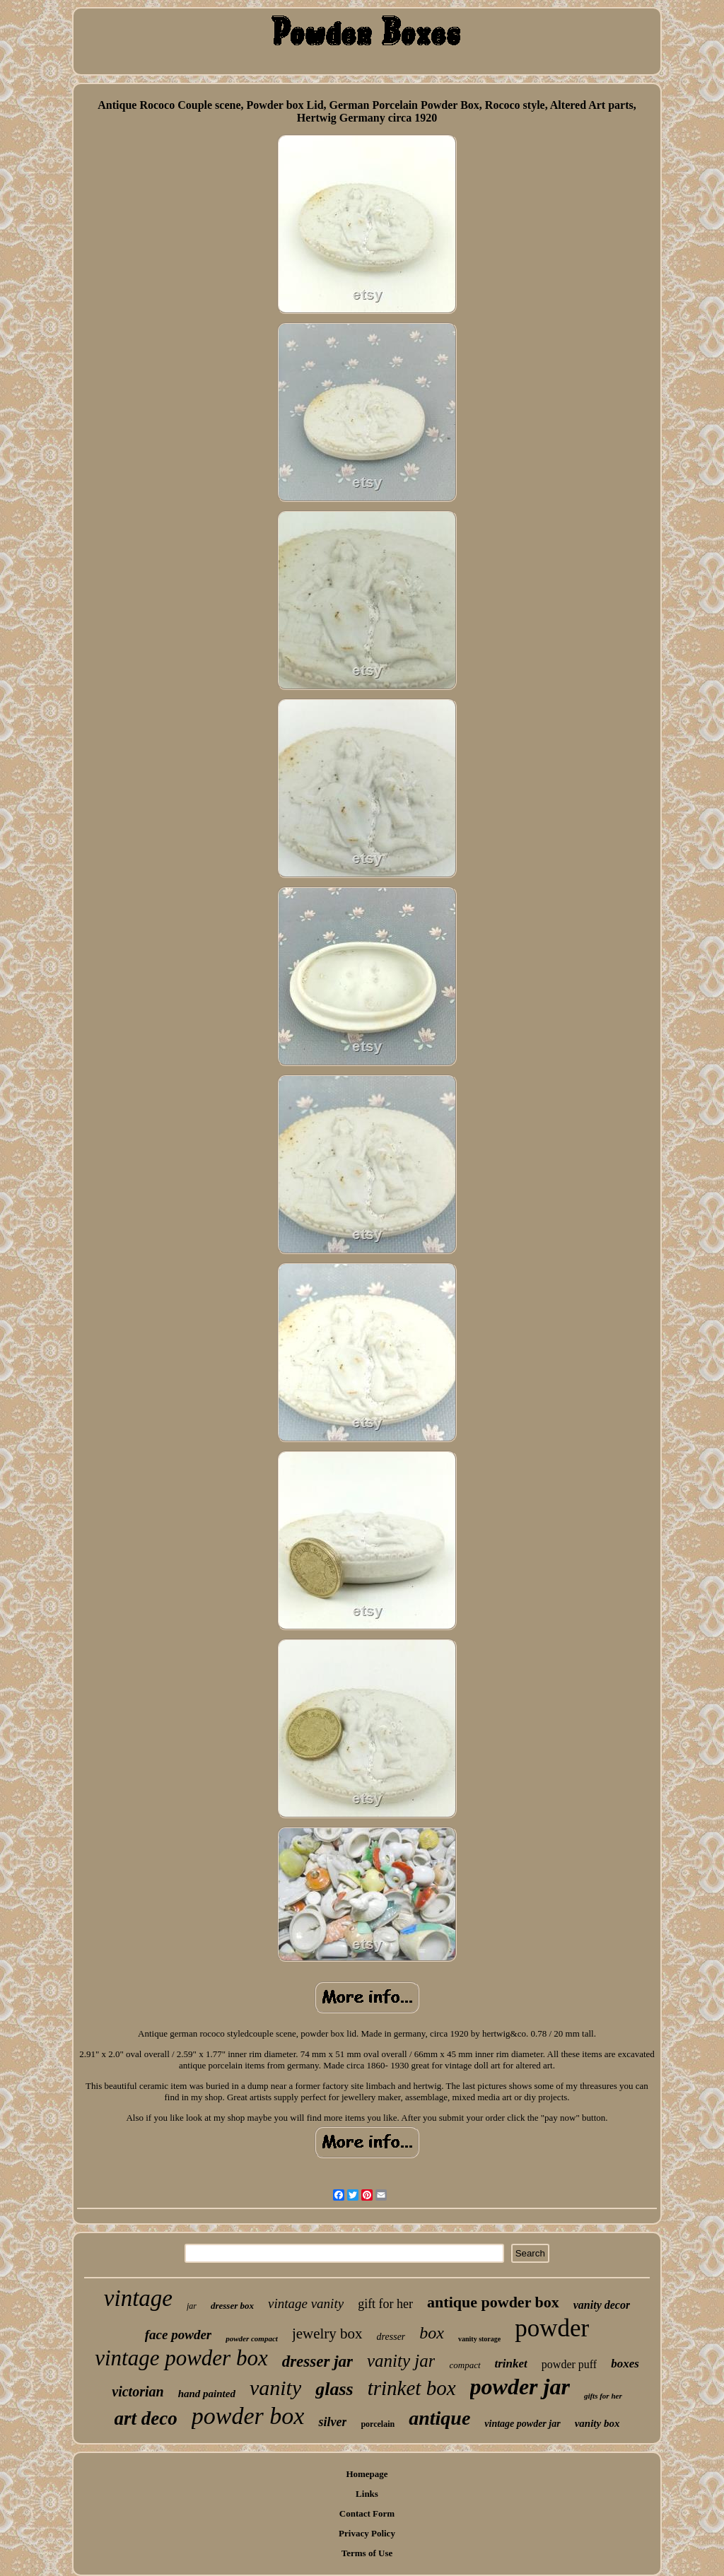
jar (192, 2306)
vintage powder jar (522, 2423)
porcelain (378, 2424)
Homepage (366, 2474)
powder (552, 2328)
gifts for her (603, 2395)
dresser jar (317, 2361)
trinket (511, 2363)
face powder (178, 2334)
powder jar (520, 2386)
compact (464, 2365)
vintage (138, 2298)
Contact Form (367, 2513)
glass (334, 2389)
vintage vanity (306, 2303)
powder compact (252, 2338)
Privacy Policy (367, 2533)
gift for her (385, 2304)
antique (439, 2418)
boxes (625, 2363)
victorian (137, 2391)
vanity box (597, 2423)
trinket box (412, 2388)
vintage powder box (181, 2358)
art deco (146, 2418)
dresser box (232, 2305)
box (431, 2333)
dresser (391, 2336)
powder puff (569, 2364)
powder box (248, 2416)
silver (332, 2422)
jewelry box (327, 2333)
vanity (275, 2387)
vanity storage (479, 2339)
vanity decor (601, 2305)
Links (367, 2493)
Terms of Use (366, 2553)
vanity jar (401, 2360)
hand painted (206, 2393)
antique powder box (493, 2302)
